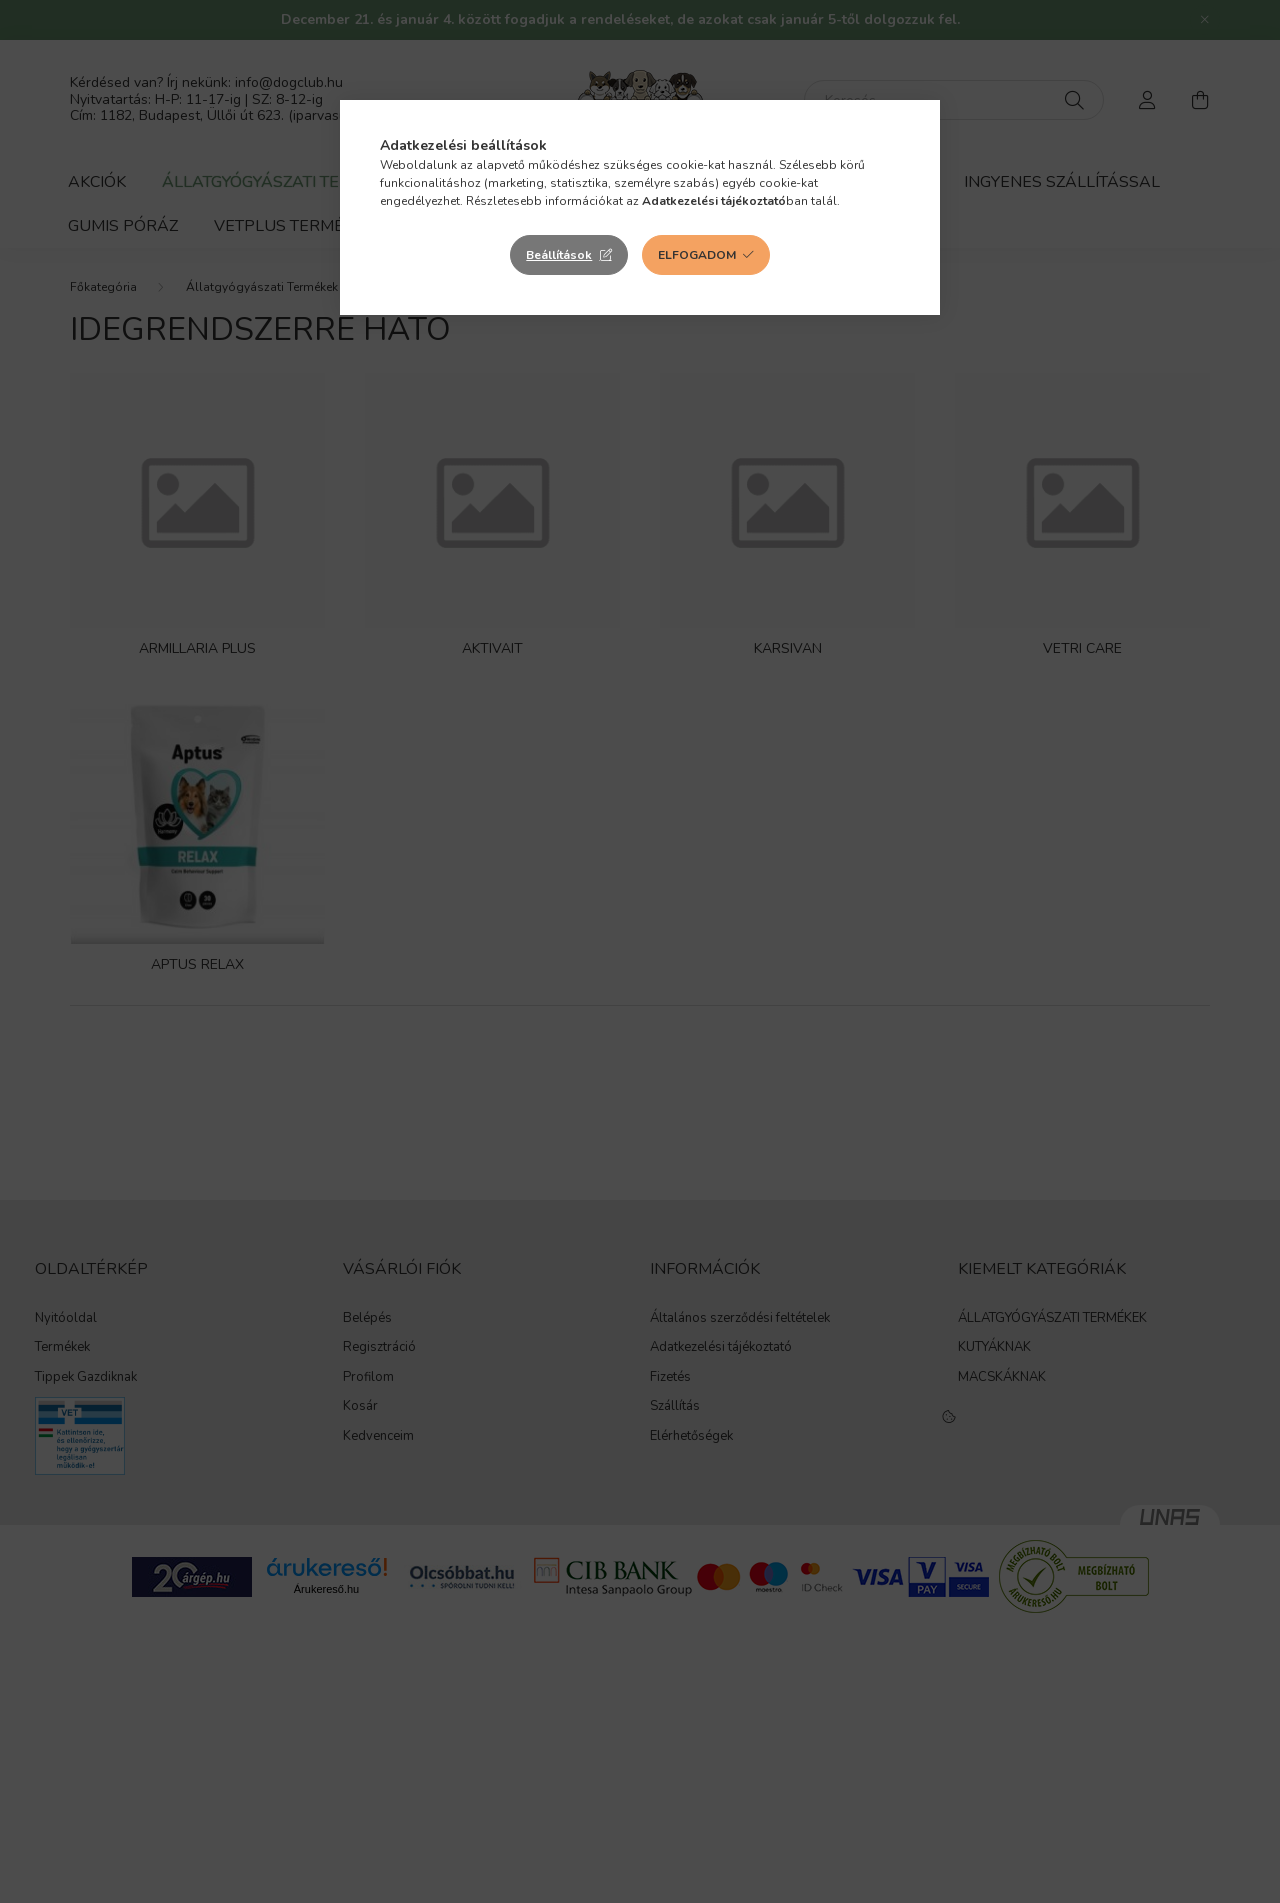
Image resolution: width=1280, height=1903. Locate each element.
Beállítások (559, 255)
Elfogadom (697, 255)
